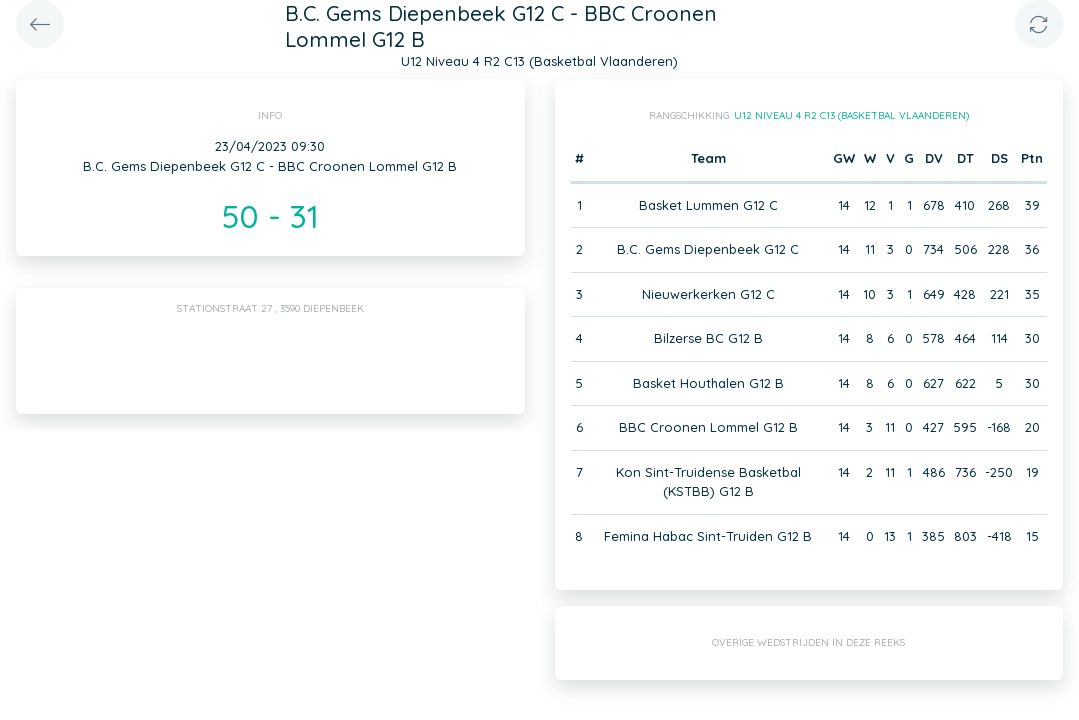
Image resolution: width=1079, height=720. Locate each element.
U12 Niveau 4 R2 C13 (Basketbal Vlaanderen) (851, 115)
